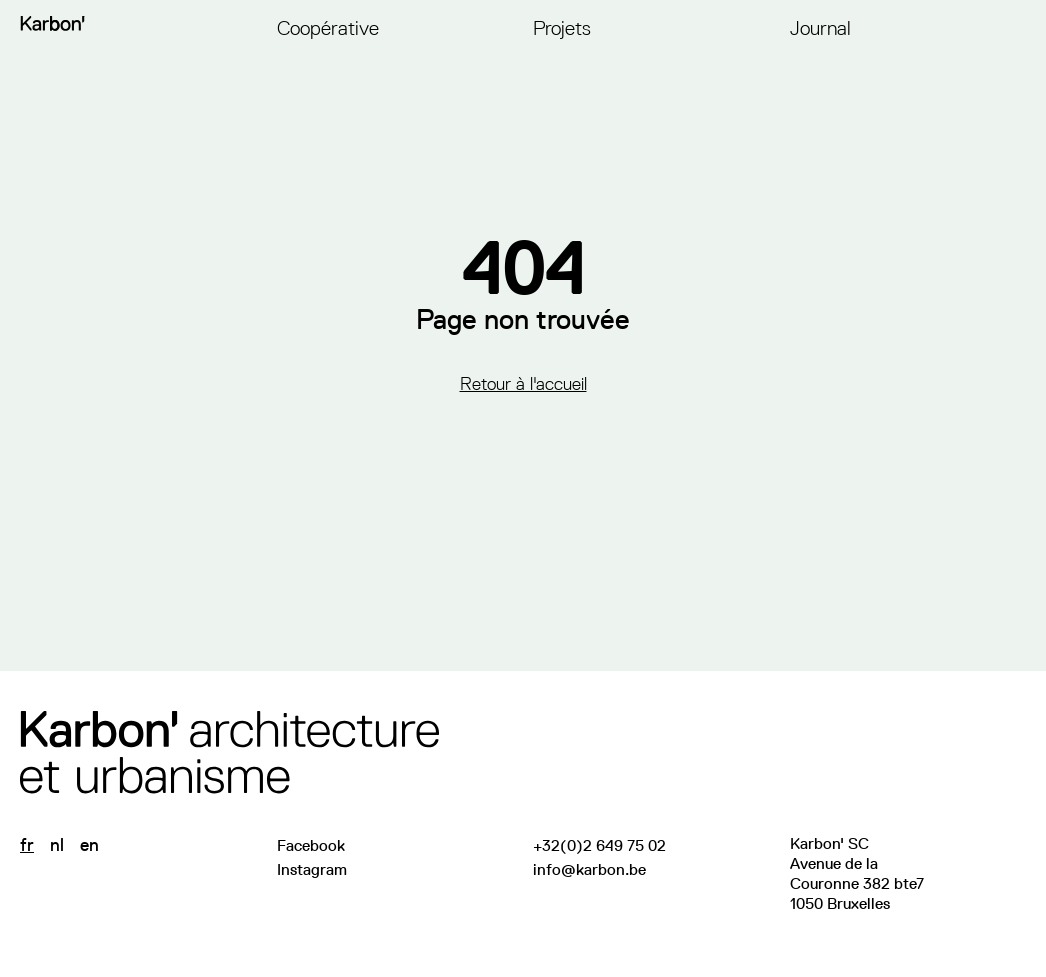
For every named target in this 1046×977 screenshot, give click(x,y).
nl (57, 845)
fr (27, 845)
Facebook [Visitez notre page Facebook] (311, 845)
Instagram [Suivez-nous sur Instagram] (312, 869)
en (89, 845)
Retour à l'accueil (523, 384)
